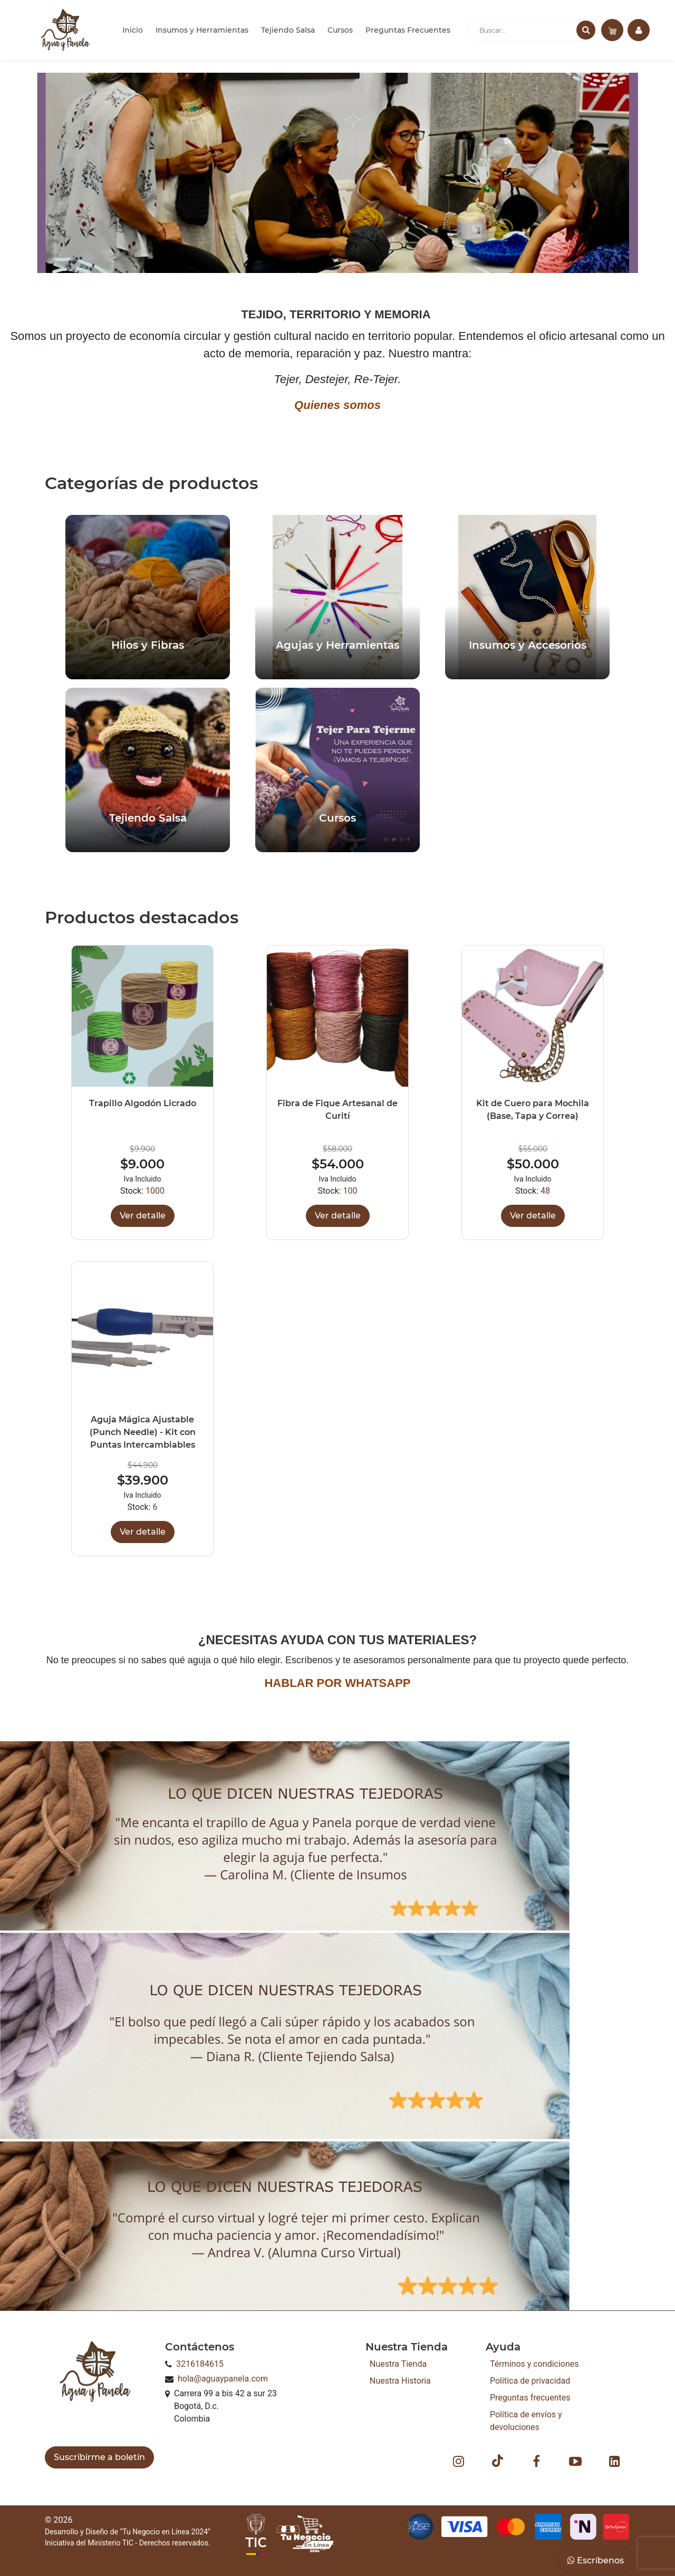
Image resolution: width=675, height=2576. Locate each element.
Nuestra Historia (400, 2381)
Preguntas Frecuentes (407, 30)
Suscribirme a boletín (99, 2457)
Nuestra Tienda (398, 2364)
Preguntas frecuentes (530, 2398)
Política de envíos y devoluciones (526, 2420)
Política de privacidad (530, 2381)
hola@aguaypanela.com (223, 2379)
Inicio (132, 30)
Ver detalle (143, 1216)
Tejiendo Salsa (288, 30)
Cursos (340, 30)
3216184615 (200, 2364)
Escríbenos (595, 2560)
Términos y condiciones (534, 2364)
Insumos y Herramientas (202, 30)
